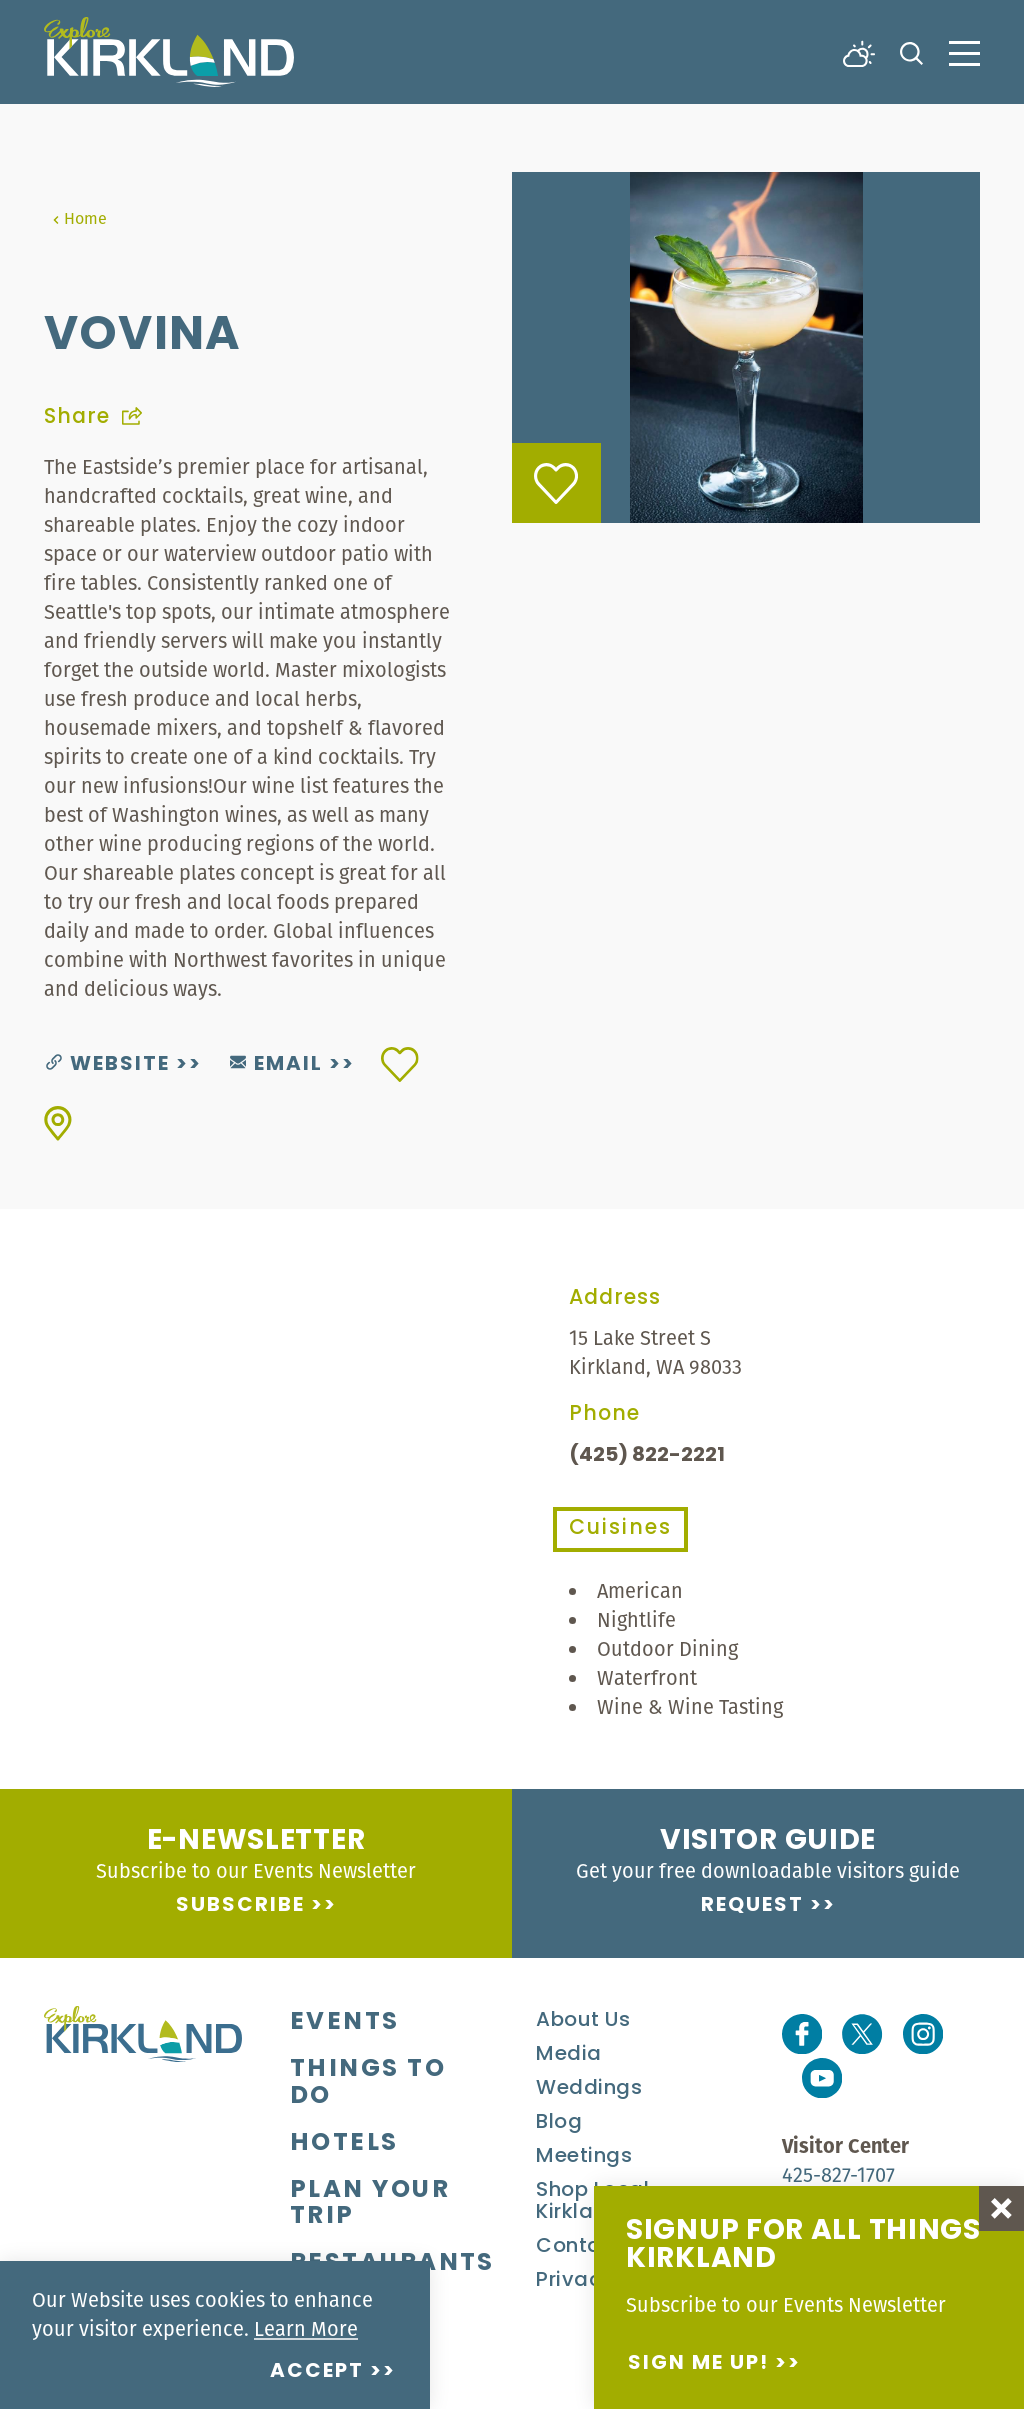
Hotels (344, 2144)
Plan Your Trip (370, 2204)
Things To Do (368, 2083)
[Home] (169, 52)
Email (276, 1065)
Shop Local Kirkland (592, 2202)
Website (108, 1065)
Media (569, 2055)
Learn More (306, 2328)
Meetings (584, 2157)
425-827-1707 (838, 2174)
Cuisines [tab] (621, 1529)
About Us (583, 2021)
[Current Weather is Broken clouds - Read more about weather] (859, 52)
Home (79, 218)
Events (345, 2023)
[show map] (58, 1123)
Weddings (589, 2089)
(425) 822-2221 (647, 1456)
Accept (317, 2372)
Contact (579, 2247)
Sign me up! (698, 2364)
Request (752, 1906)
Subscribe (240, 1906)
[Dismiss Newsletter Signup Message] (1001, 2208)
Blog (559, 2123)
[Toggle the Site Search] (911, 51)
